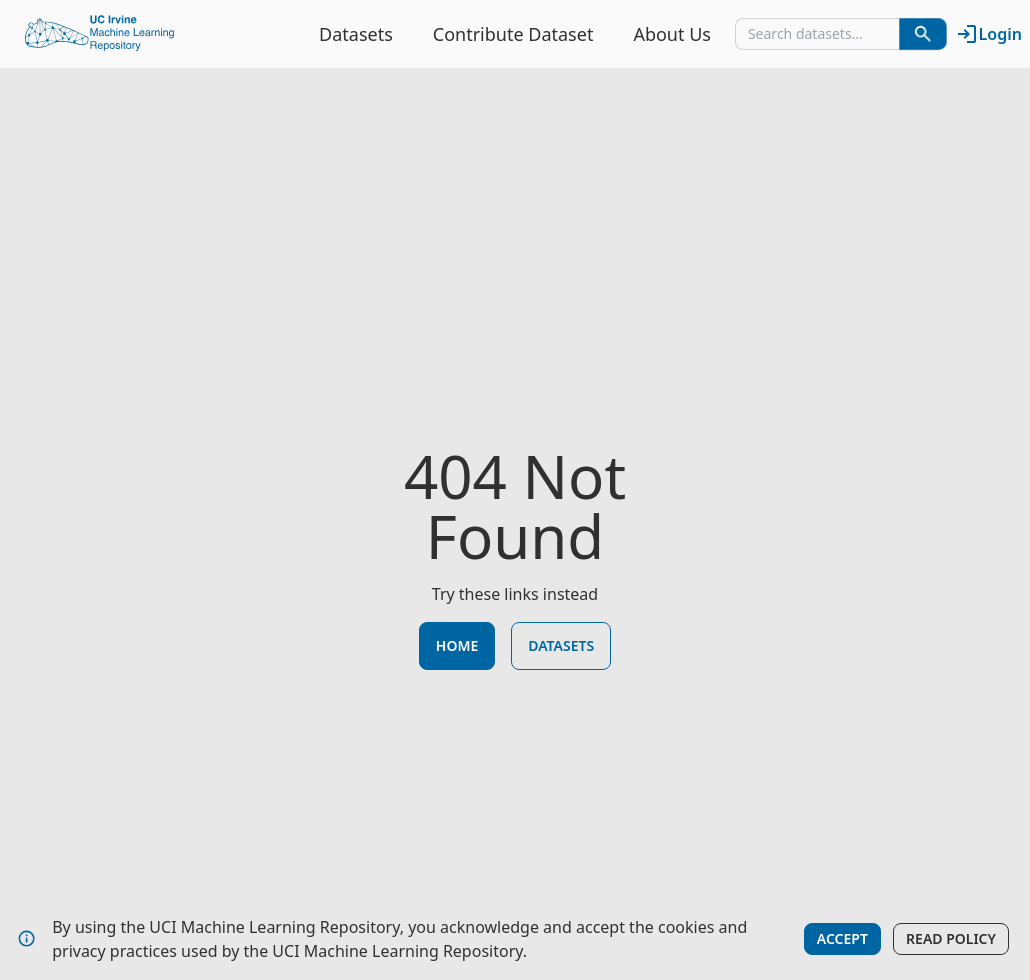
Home (457, 645)
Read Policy (951, 938)
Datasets (356, 34)
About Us (672, 34)
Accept (842, 938)
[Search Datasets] (923, 34)
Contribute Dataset (513, 34)
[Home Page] (100, 34)
